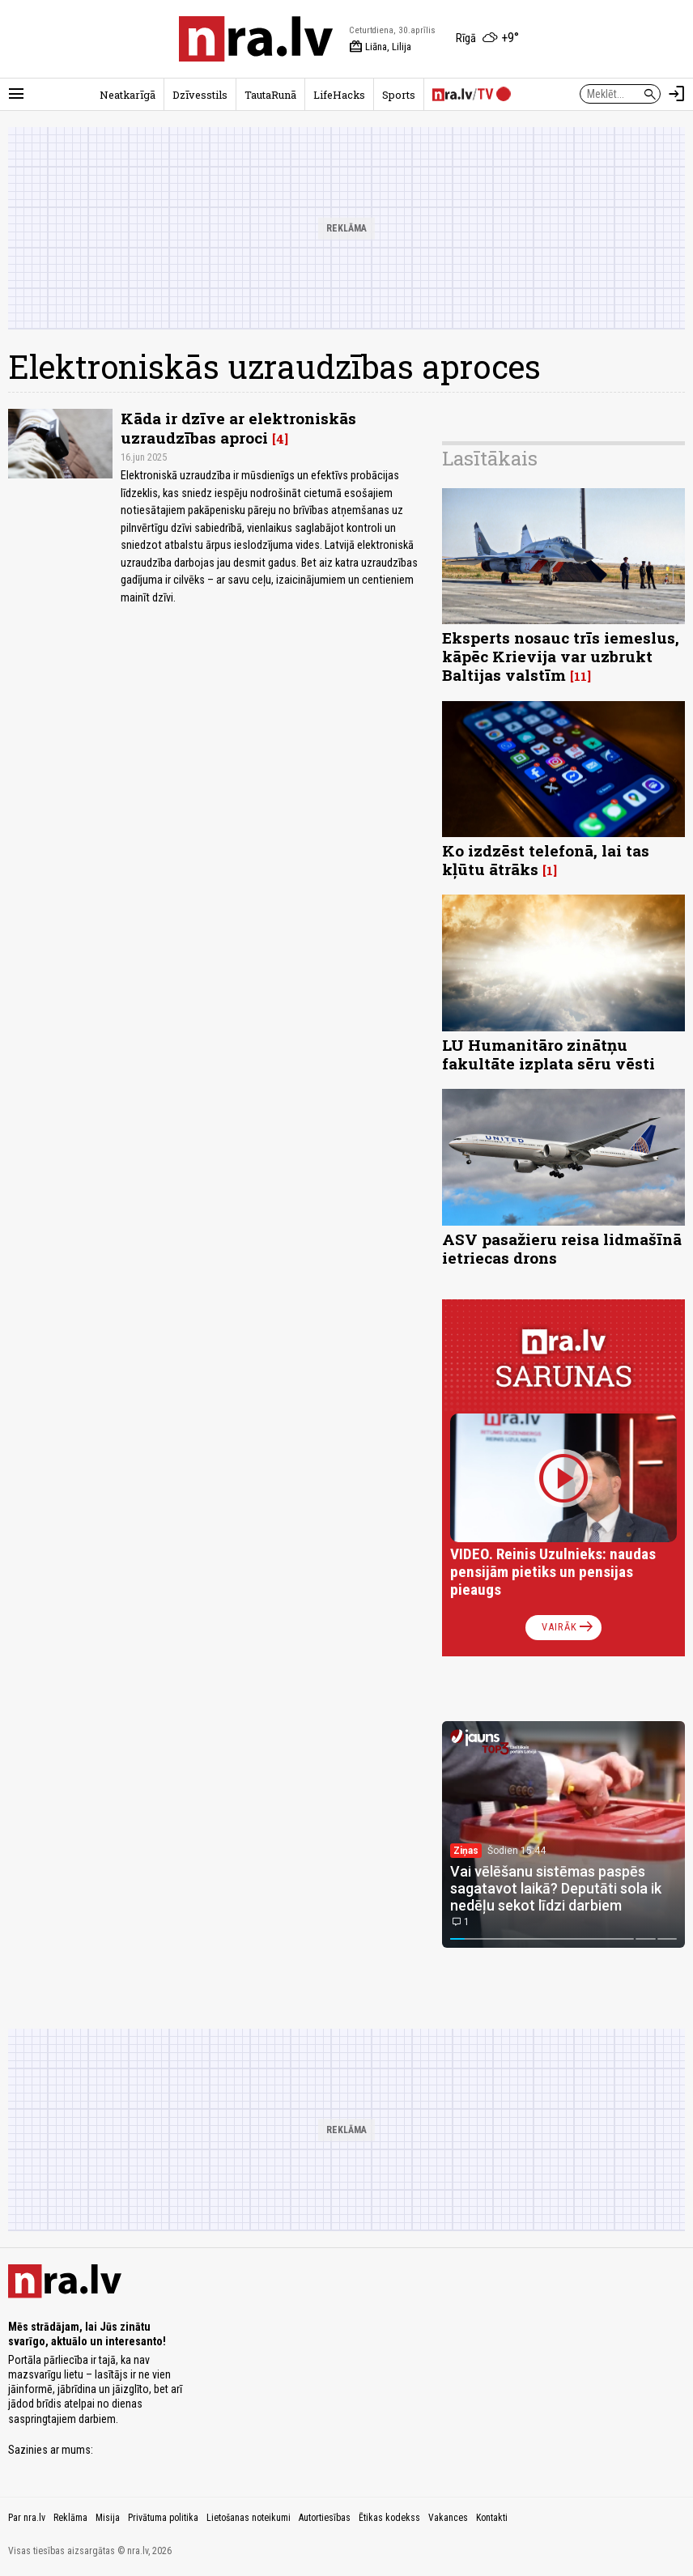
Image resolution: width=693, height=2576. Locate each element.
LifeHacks (339, 94)
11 (580, 676)
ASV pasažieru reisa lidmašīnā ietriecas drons (562, 1248)
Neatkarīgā (127, 94)
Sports (398, 94)
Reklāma (70, 2517)
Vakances (448, 2517)
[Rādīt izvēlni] (16, 94)
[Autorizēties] (677, 94)
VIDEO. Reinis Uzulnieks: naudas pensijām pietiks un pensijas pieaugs (553, 1572)
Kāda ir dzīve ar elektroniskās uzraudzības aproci (238, 427)
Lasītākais (490, 458)
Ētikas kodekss (389, 2517)
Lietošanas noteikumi (248, 2517)
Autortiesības (325, 2517)
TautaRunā (270, 94)
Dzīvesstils (199, 94)
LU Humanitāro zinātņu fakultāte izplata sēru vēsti (548, 1054)
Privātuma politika (163, 2517)
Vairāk (569, 1627)
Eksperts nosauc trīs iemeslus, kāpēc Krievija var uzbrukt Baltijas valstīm (560, 656)
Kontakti (492, 2517)
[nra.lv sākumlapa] (256, 39)
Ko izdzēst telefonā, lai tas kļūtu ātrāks (545, 859)
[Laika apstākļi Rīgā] (487, 39)
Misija (108, 2517)
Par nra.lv (26, 2517)
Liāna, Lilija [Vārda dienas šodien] (380, 47)
